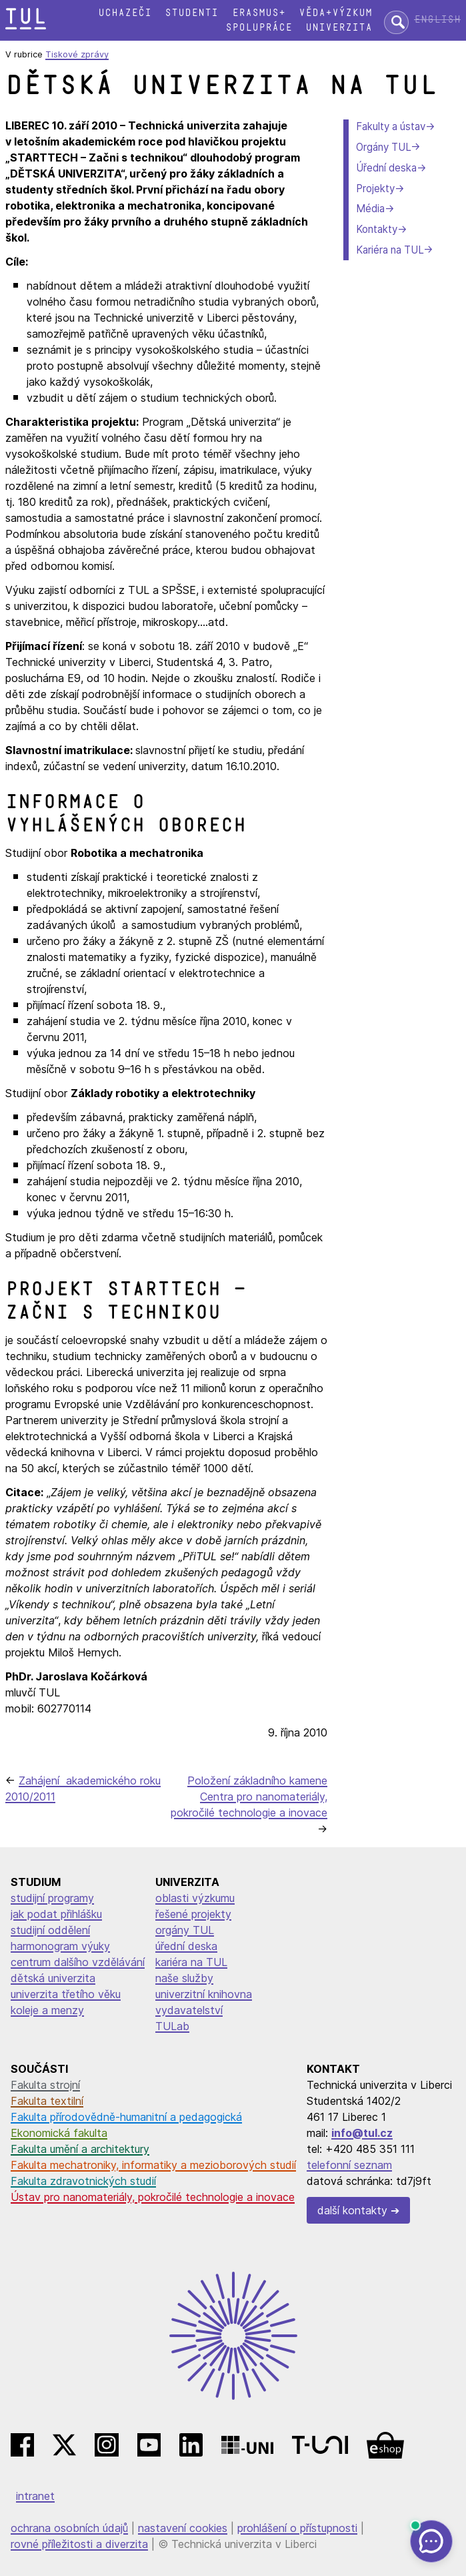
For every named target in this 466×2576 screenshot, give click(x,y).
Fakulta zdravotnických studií (83, 2181)
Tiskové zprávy (77, 54)
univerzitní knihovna (203, 1994)
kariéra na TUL (191, 1962)
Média (370, 208)
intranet (35, 2496)
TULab (172, 2026)
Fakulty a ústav (390, 126)
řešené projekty (193, 1914)
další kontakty (352, 2210)
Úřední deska (386, 168)
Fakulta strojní (45, 2084)
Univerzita (338, 27)
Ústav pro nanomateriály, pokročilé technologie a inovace (153, 2197)
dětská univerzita (53, 1978)
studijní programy (52, 1898)
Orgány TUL (383, 147)
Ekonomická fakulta (59, 2133)
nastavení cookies (182, 2528)
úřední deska (186, 1946)
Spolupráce (258, 27)
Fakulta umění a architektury (80, 2149)
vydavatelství (189, 2010)
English (437, 19)
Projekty (375, 188)
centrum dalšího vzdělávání (78, 1962)
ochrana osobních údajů (69, 2528)
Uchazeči (124, 13)
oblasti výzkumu (195, 1898)
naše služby (184, 1978)
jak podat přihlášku (56, 1914)
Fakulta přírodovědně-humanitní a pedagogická (126, 2117)
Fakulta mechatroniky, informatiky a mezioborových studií (153, 2165)
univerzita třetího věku (66, 1994)
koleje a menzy (47, 2010)
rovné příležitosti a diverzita (79, 2544)
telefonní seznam (349, 2165)
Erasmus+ (258, 13)
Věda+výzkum (335, 13)
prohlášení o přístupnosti (297, 2528)
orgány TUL (184, 1930)
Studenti (191, 13)
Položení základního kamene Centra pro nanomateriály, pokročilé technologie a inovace (249, 1796)
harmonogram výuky (60, 1946)
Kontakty (376, 229)
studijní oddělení (50, 1930)
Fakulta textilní (47, 2101)
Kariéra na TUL (389, 250)
